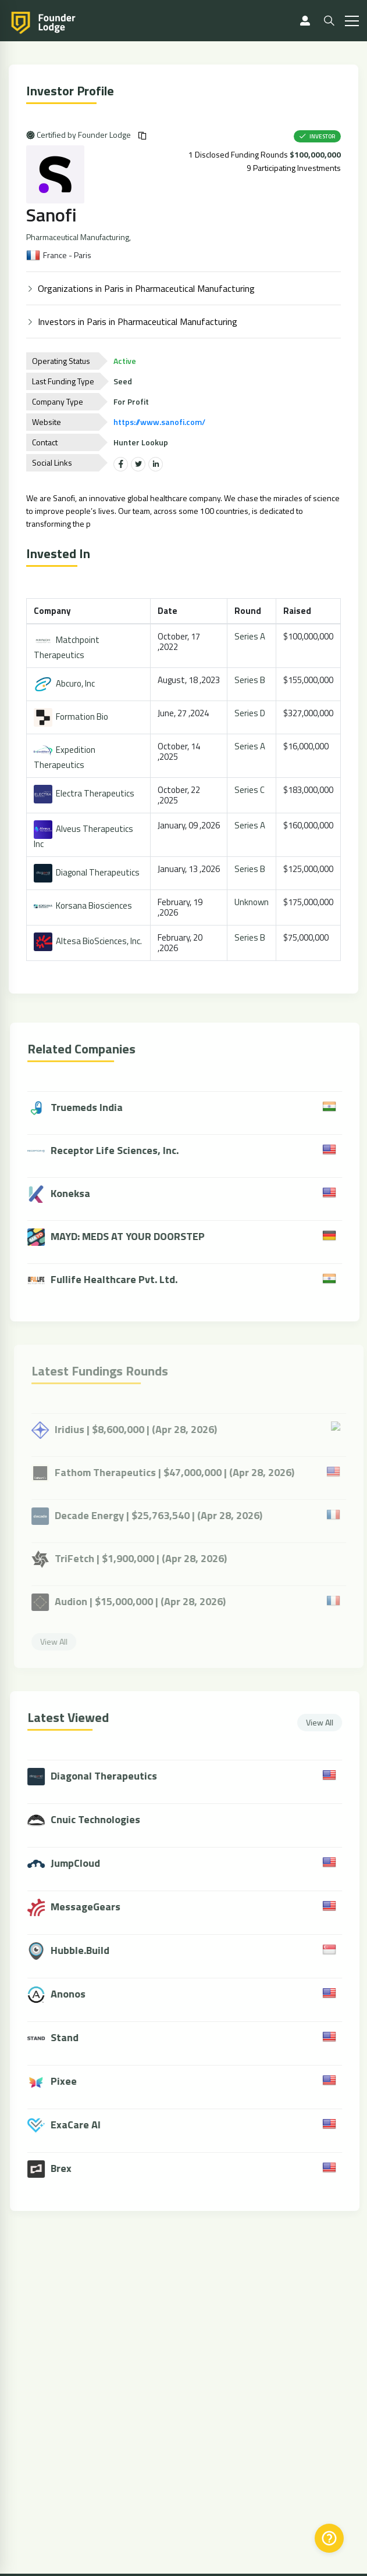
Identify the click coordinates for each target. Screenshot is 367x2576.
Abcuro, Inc (65, 683)
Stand (70, 2037)
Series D (251, 713)
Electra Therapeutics (85, 793)
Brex (66, 2168)
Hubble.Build (85, 1950)
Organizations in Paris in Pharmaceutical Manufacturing (147, 288)
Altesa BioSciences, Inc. (89, 941)
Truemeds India (81, 1108)
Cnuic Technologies (101, 1819)
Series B (251, 680)
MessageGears (91, 1906)
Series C (251, 789)
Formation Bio (72, 716)
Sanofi (52, 214)
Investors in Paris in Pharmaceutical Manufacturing (138, 321)
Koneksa (64, 1194)
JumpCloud (81, 1863)
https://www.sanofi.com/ (160, 422)
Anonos (73, 1994)
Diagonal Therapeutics (88, 872)
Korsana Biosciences (84, 905)
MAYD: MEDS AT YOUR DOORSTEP (122, 1237)
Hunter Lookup (142, 442)
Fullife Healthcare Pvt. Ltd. (108, 1280)
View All (325, 1722)
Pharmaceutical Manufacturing (78, 237)
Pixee (69, 2081)
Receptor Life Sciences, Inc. (108, 1151)
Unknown (253, 902)
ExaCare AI (81, 2124)
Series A (251, 636)
